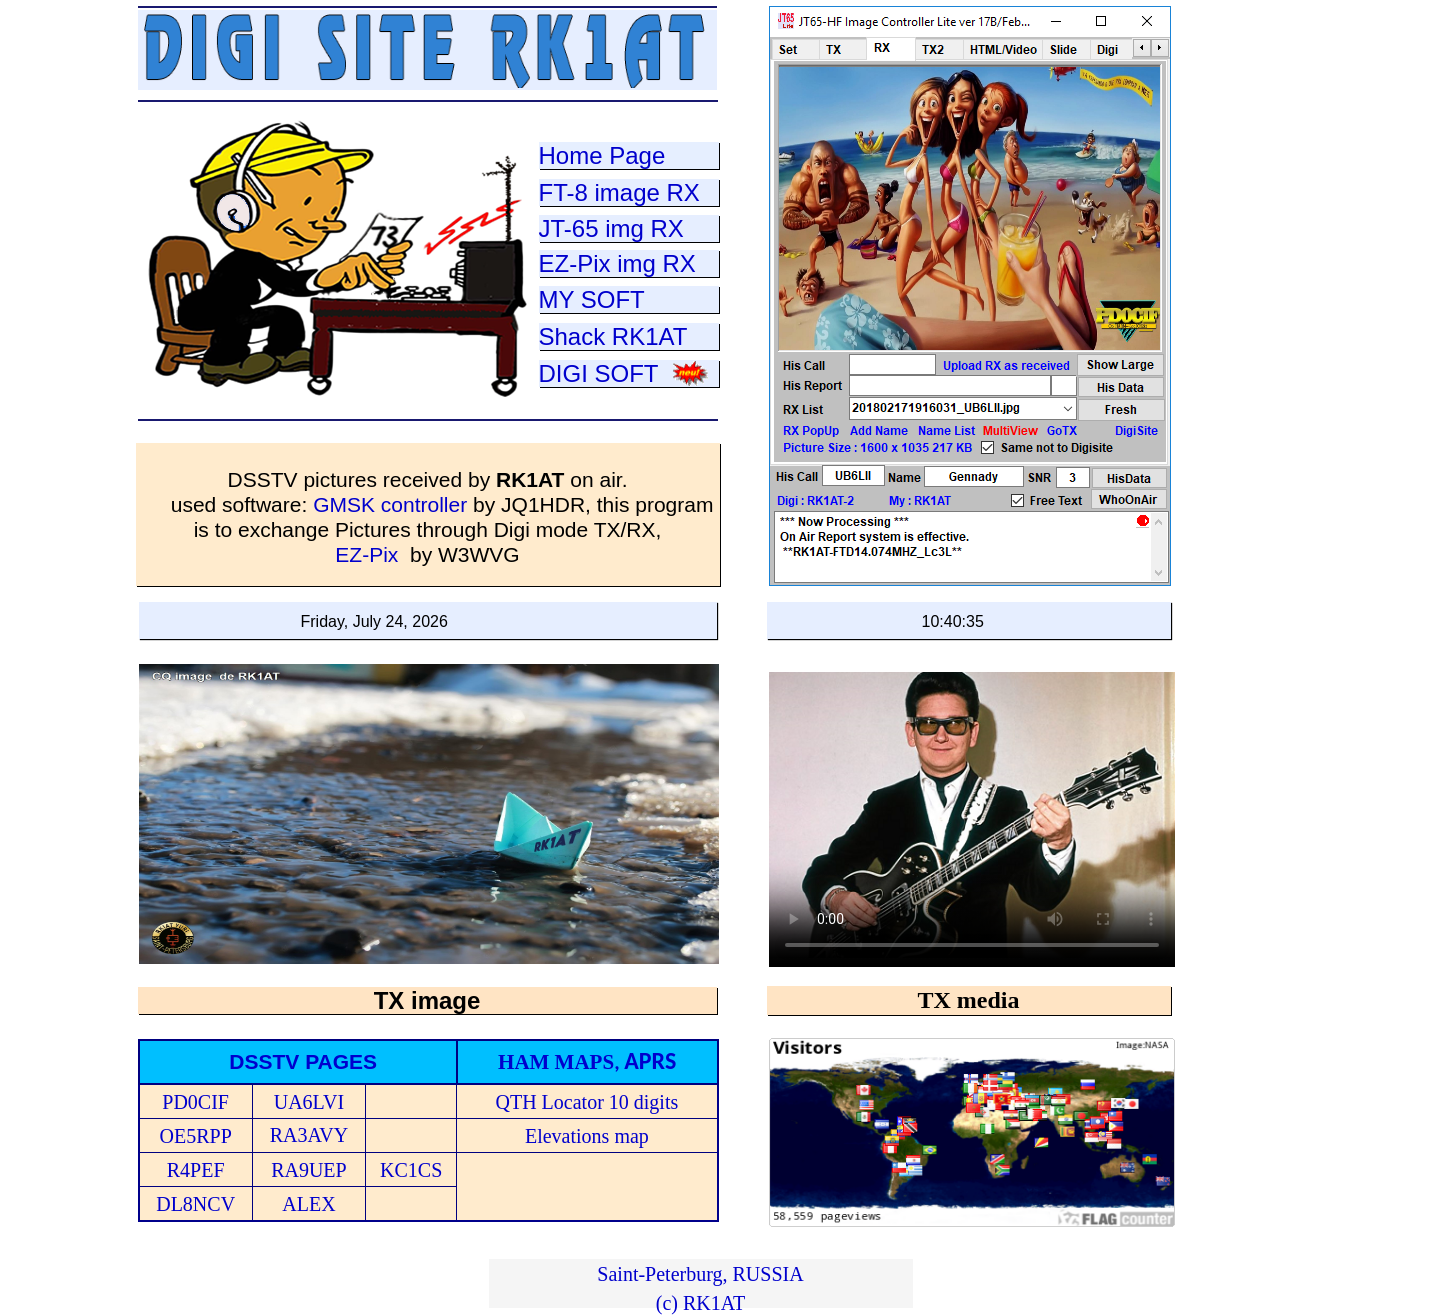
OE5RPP (196, 1136)
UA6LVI (309, 1102)
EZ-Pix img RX (617, 263)
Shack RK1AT (613, 336)
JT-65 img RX (611, 228)
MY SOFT (592, 299)
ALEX (308, 1204)
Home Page (602, 155)
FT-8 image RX (619, 192)
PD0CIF (195, 1102)
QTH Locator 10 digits (587, 1102)
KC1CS (411, 1170)
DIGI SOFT (599, 373)
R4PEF (196, 1170)
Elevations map (587, 1136)
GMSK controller (393, 504)
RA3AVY (309, 1135)
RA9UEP (309, 1170)
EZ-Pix (366, 554)
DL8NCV (195, 1204)
